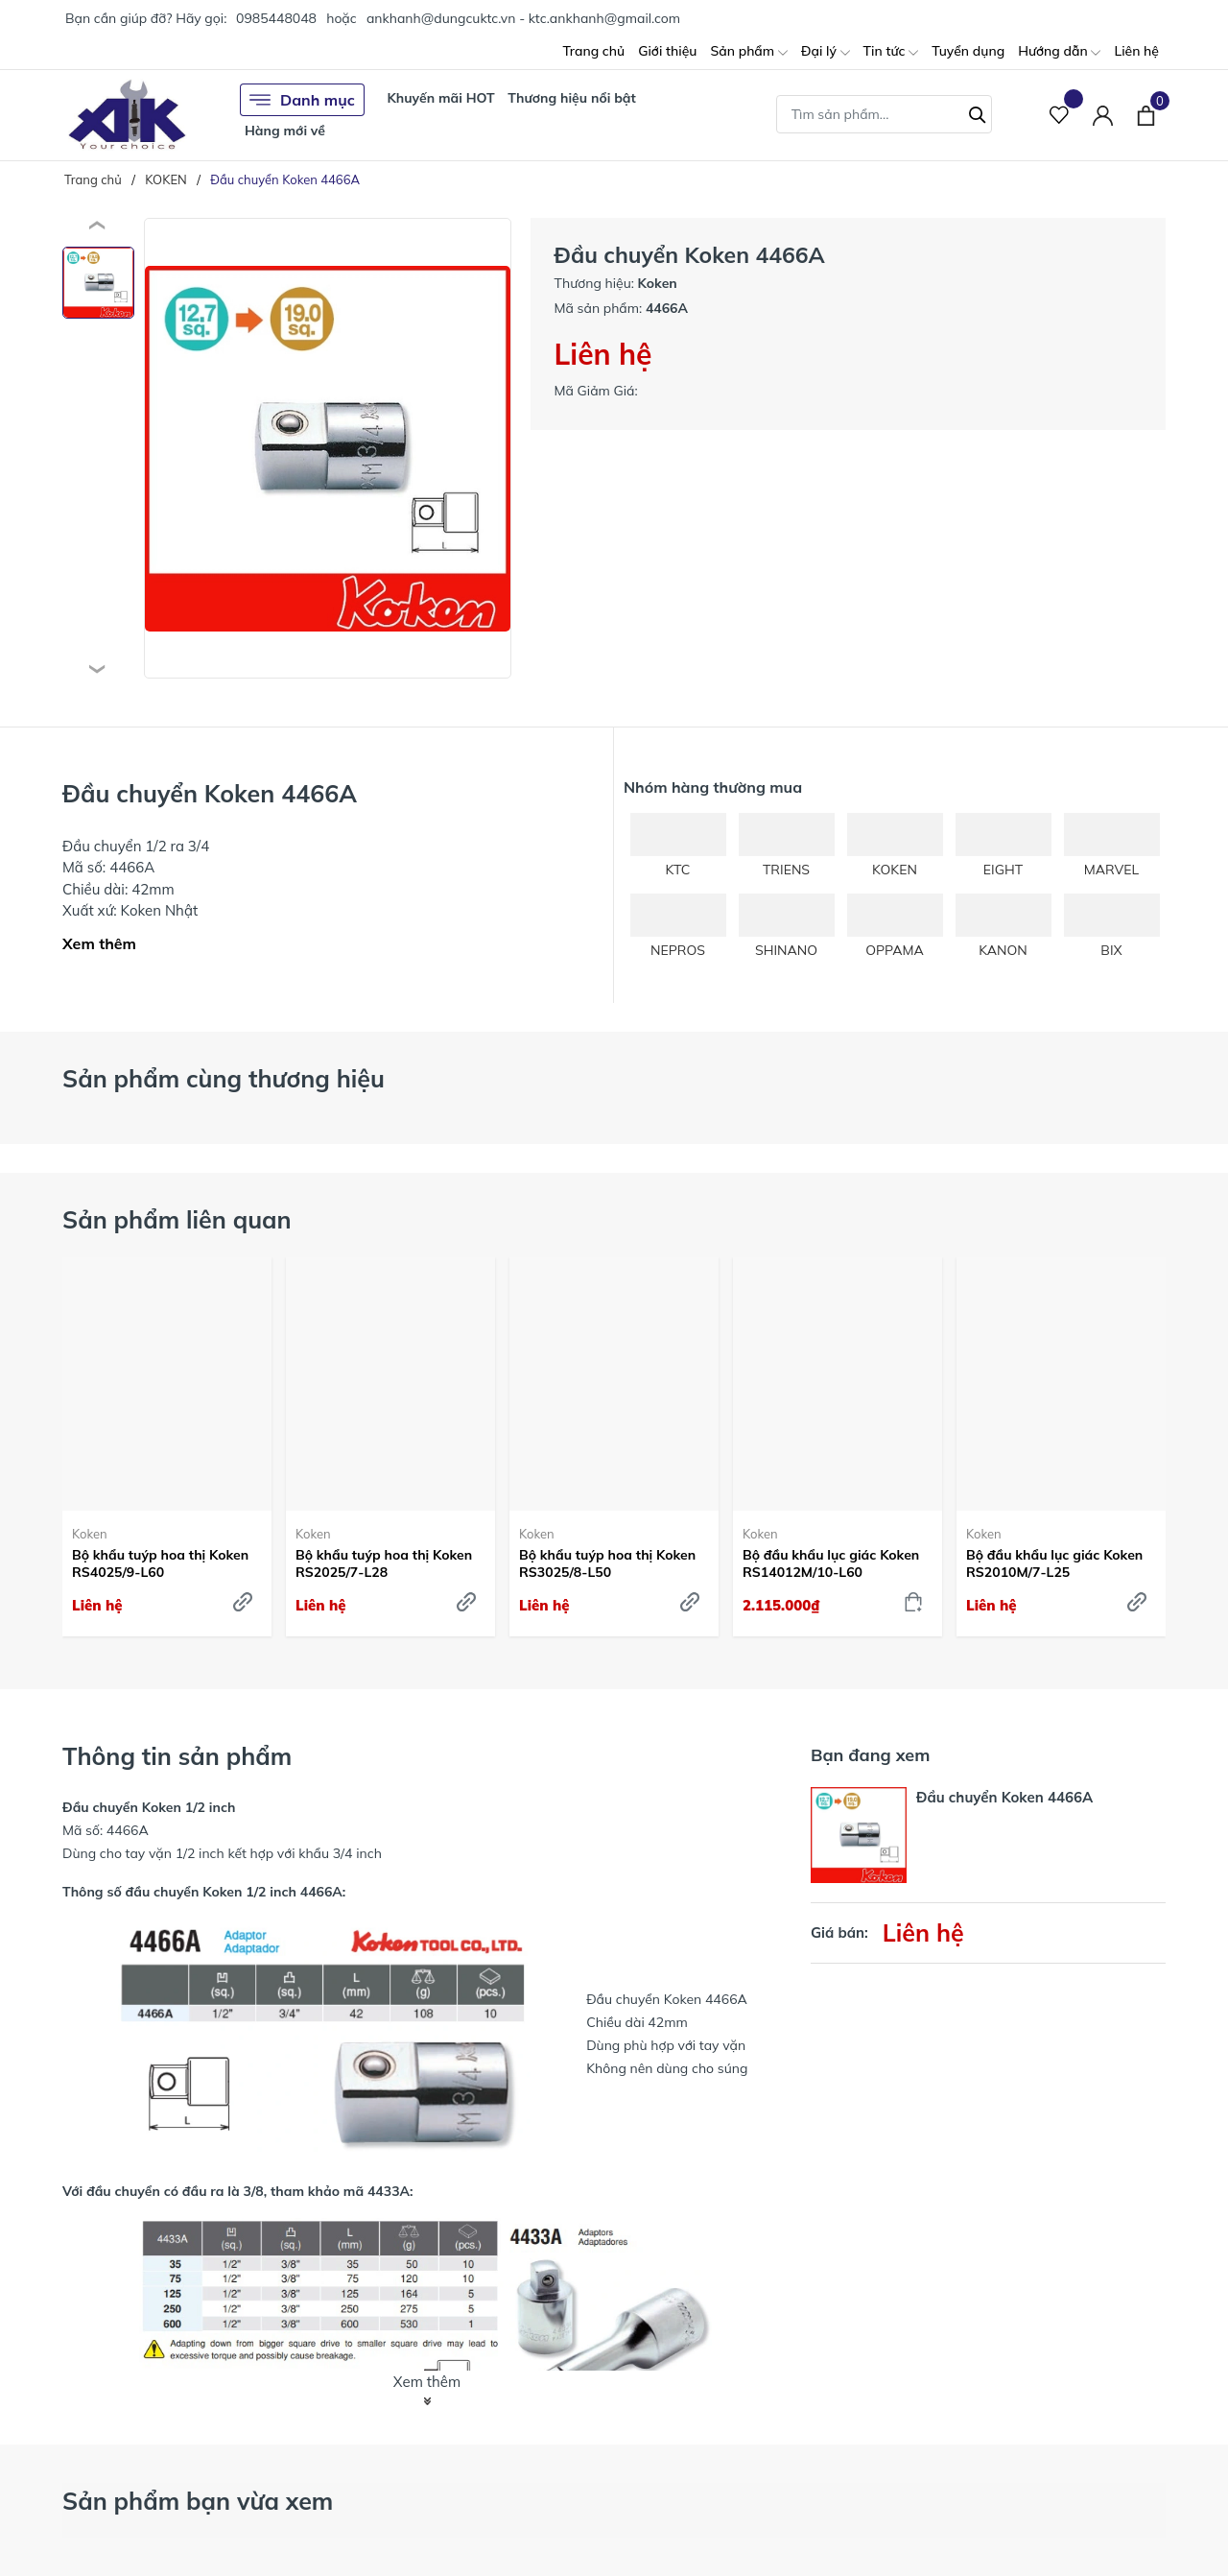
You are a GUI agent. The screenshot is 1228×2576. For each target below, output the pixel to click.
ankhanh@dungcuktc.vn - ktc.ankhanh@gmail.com (523, 18)
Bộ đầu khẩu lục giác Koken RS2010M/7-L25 (1054, 1563)
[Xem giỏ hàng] (1146, 114)
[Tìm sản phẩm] (884, 114)
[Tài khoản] (1103, 115)
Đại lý (825, 52)
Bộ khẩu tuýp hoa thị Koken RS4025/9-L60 (160, 1563)
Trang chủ (593, 51)
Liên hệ (1136, 51)
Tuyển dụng (968, 51)
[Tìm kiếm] (977, 112)
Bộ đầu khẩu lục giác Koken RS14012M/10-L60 (831, 1563)
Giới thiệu (667, 51)
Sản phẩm (748, 52)
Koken (89, 1533)
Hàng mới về (285, 130)
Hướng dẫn (1059, 52)
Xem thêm (99, 943)
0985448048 (276, 18)
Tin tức (891, 52)
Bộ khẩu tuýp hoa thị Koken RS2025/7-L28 (383, 1563)
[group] (327, 448)
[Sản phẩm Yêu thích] (1060, 115)
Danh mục (302, 99)
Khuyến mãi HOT (440, 98)
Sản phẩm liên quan (177, 1219)
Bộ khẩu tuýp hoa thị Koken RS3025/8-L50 (607, 1563)
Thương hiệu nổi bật (572, 98)
